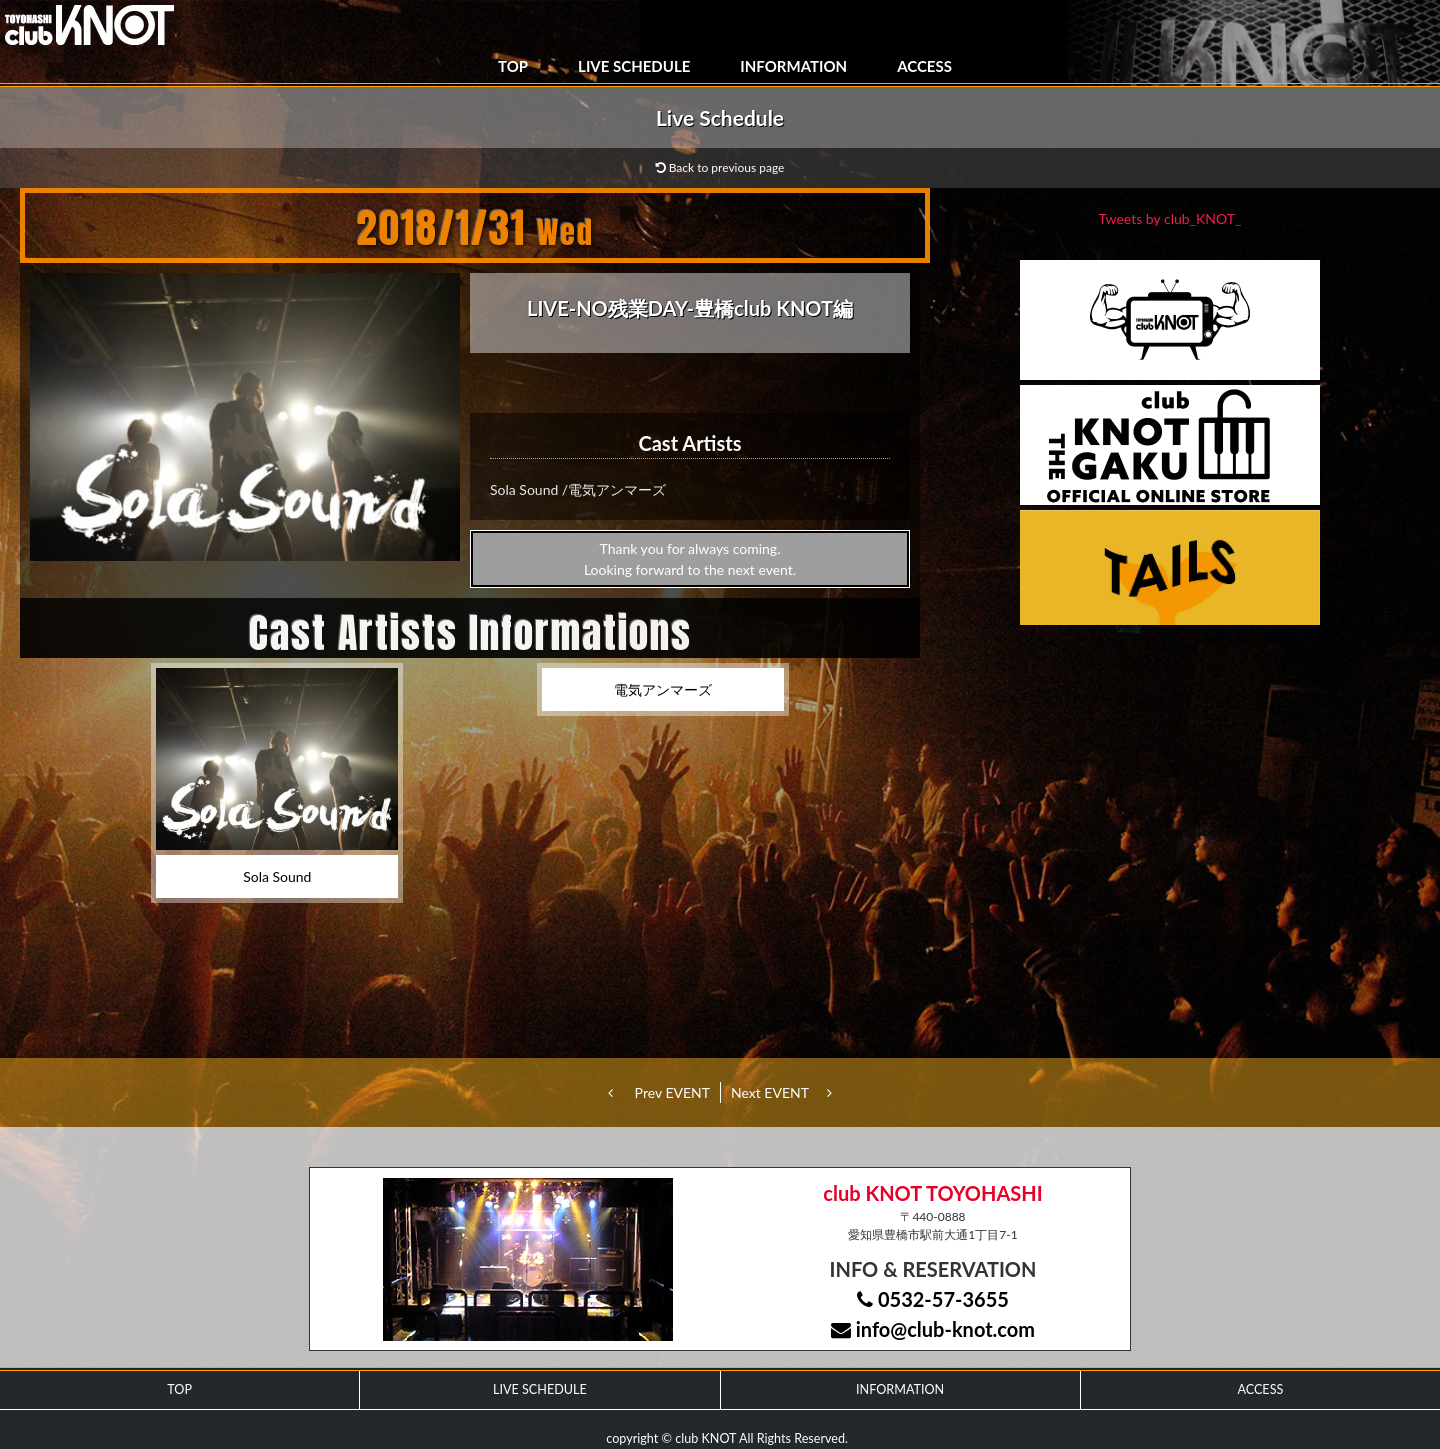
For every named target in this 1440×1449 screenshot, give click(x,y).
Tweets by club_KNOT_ (1170, 218)
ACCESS (924, 66)
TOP (513, 66)
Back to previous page (720, 167)
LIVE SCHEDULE (634, 66)
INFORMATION (793, 66)
